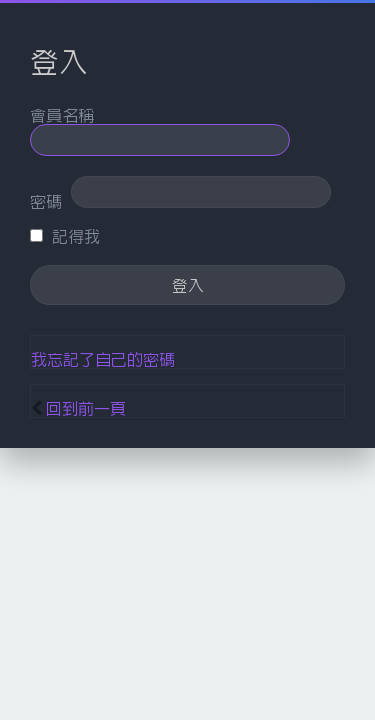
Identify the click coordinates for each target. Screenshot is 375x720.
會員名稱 (62, 115)
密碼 (46, 201)
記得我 (65, 236)
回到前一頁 (86, 408)
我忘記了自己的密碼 (103, 359)
